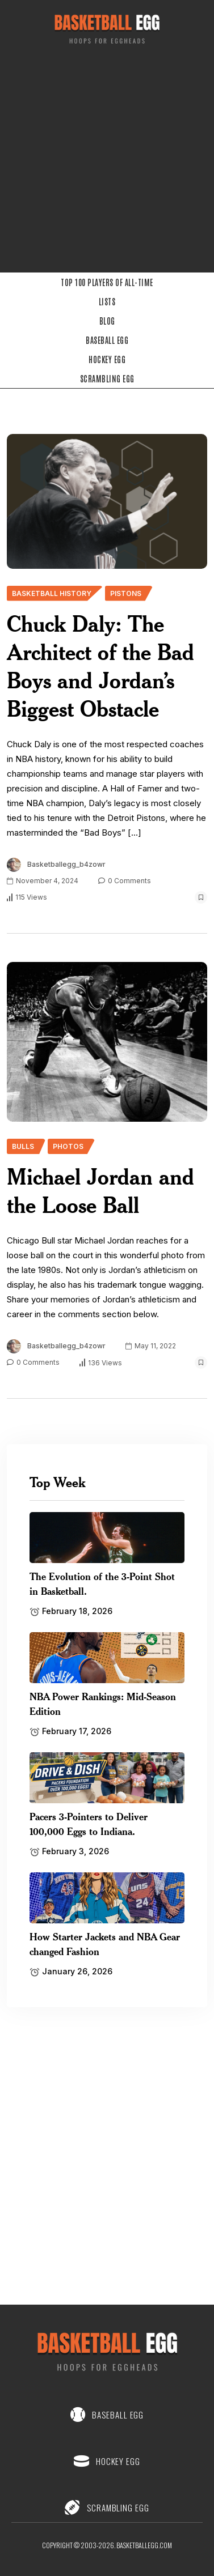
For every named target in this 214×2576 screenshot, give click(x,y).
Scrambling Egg (107, 378)
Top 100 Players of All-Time (107, 282)
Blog (107, 321)
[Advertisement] (106, 162)
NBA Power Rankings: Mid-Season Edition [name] (103, 1703)
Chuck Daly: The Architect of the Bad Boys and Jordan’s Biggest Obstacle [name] (100, 666)
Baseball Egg (107, 340)
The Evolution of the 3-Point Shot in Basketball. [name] (102, 1583)
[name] (107, 501)
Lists (107, 301)
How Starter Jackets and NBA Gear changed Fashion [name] (105, 1943)
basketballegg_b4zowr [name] (66, 864)
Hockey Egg (107, 359)
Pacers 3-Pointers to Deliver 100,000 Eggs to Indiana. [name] (89, 1823)
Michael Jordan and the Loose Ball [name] (100, 1191)
